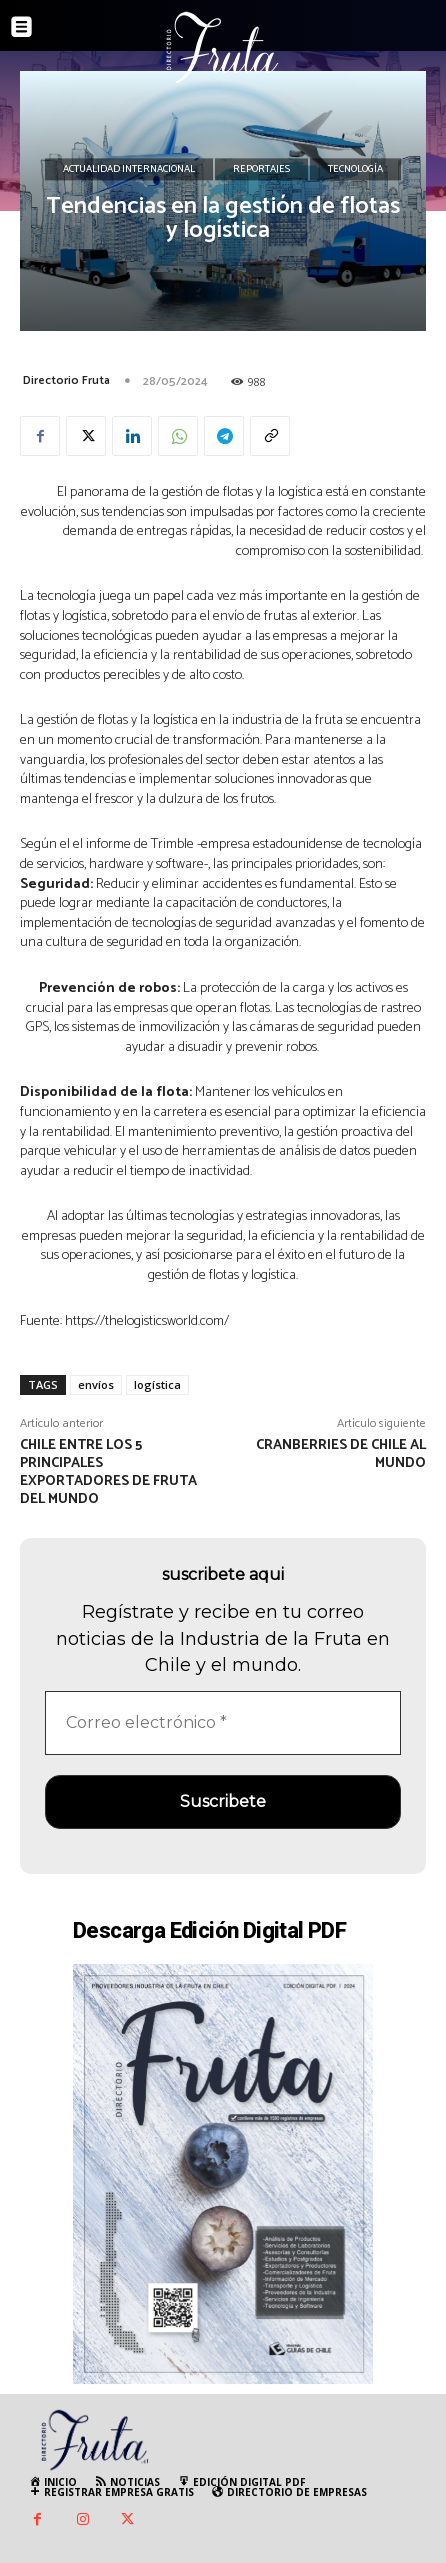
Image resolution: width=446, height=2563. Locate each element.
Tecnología (355, 170)
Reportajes (261, 170)
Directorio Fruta (66, 380)
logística (157, 1384)
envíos (96, 1384)
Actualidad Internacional (129, 170)
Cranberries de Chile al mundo (341, 1454)
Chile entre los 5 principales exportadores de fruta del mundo (108, 1472)
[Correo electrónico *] (223, 1723)
